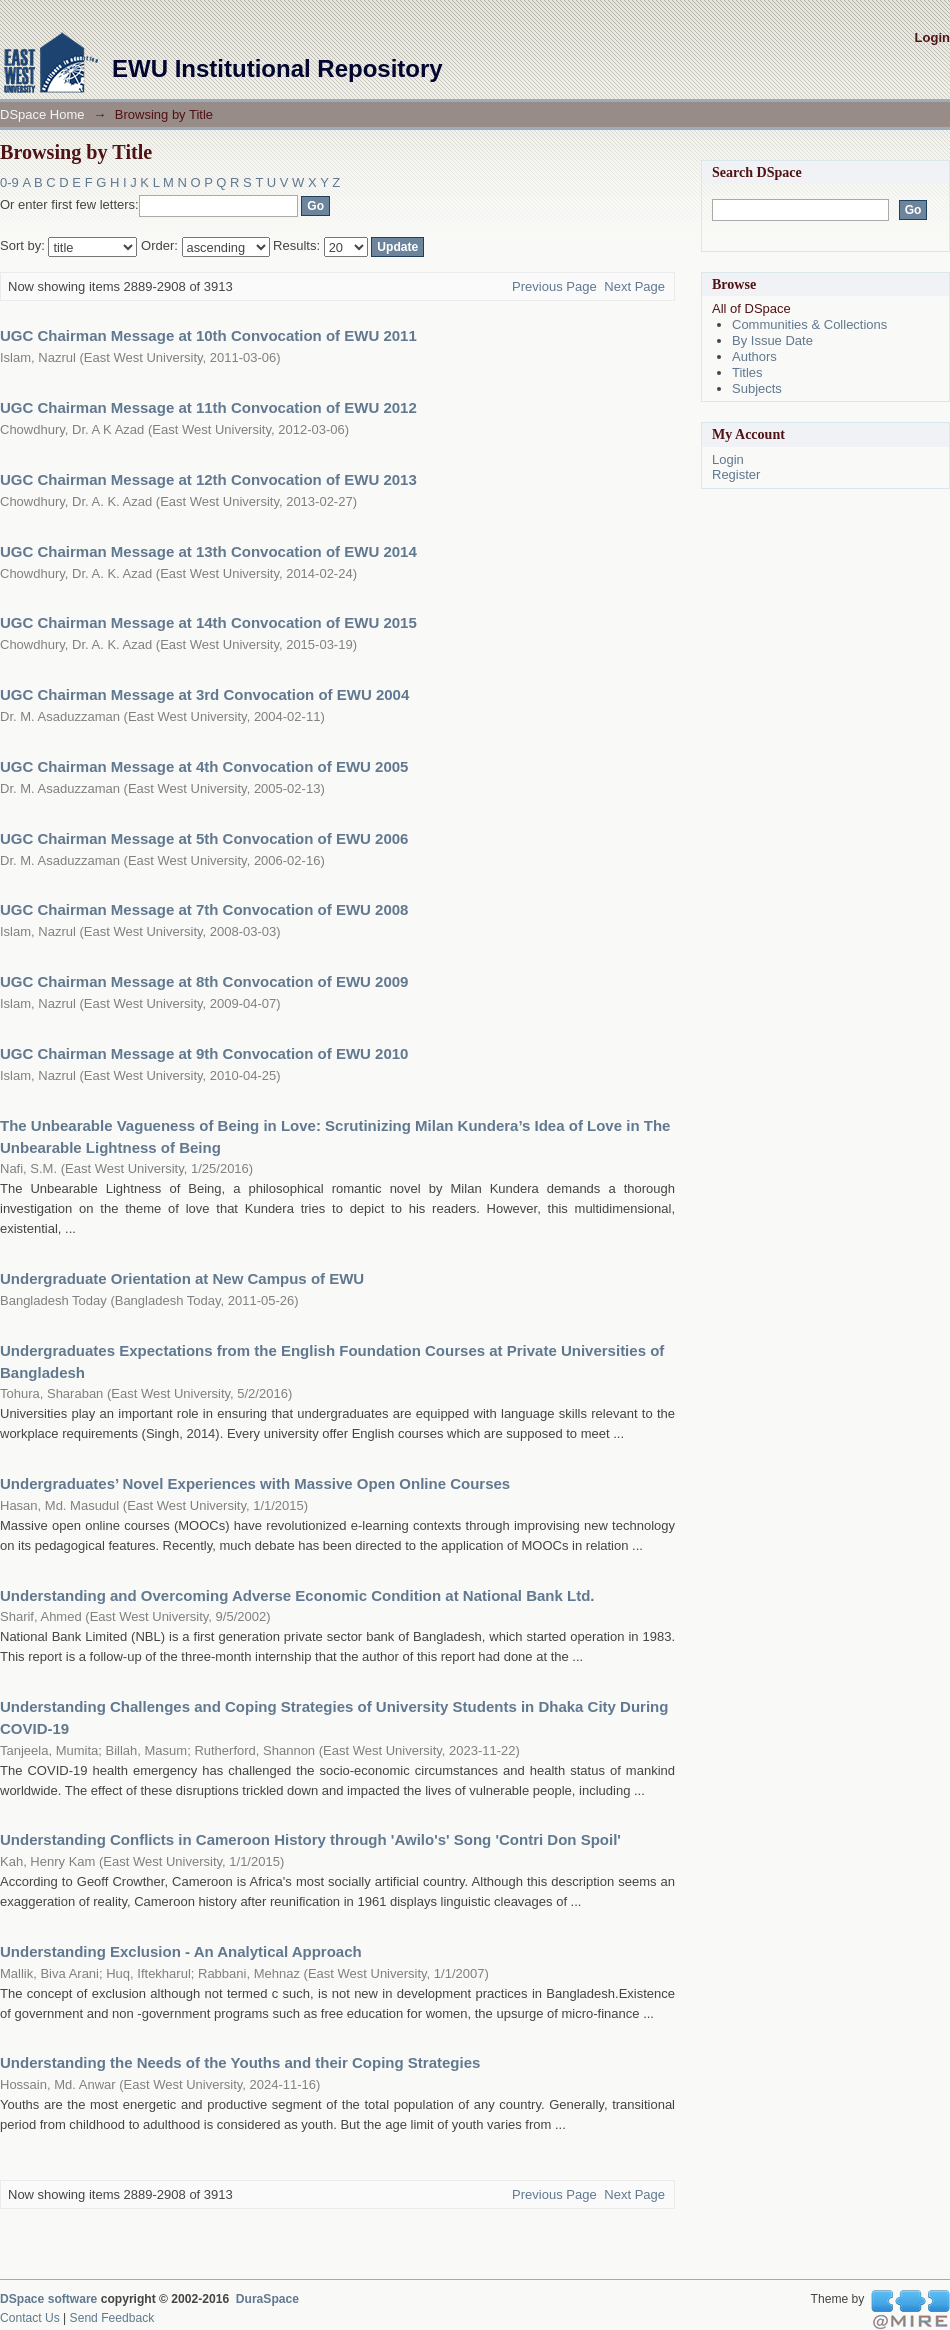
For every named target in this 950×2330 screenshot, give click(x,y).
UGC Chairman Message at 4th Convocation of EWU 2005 (204, 766)
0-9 (9, 182)
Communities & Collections (809, 324)
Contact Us (30, 2318)
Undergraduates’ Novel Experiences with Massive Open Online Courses (255, 1483)
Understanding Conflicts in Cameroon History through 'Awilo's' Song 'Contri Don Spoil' (310, 1839)
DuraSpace (267, 2299)
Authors (754, 356)
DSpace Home (42, 114)
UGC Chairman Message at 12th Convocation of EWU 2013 (208, 479)
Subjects (757, 388)
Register (736, 474)
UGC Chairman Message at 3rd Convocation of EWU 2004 (204, 694)
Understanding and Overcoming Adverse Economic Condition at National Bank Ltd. (297, 1595)
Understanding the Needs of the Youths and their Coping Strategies (240, 2062)
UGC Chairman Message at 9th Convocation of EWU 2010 (204, 1053)
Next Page (634, 286)
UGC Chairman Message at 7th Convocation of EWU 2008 (204, 909)
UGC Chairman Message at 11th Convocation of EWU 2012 (208, 407)
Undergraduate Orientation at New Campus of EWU (182, 1278)
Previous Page (554, 286)
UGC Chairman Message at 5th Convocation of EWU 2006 (204, 838)
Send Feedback (112, 2318)
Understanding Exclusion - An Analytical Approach (181, 1951)
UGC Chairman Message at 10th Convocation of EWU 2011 (208, 335)
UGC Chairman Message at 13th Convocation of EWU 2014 (208, 551)
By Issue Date (772, 340)
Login (932, 37)
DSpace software (48, 2299)
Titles (747, 372)
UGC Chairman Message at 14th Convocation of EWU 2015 (208, 622)
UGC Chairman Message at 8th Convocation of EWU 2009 (204, 981)
